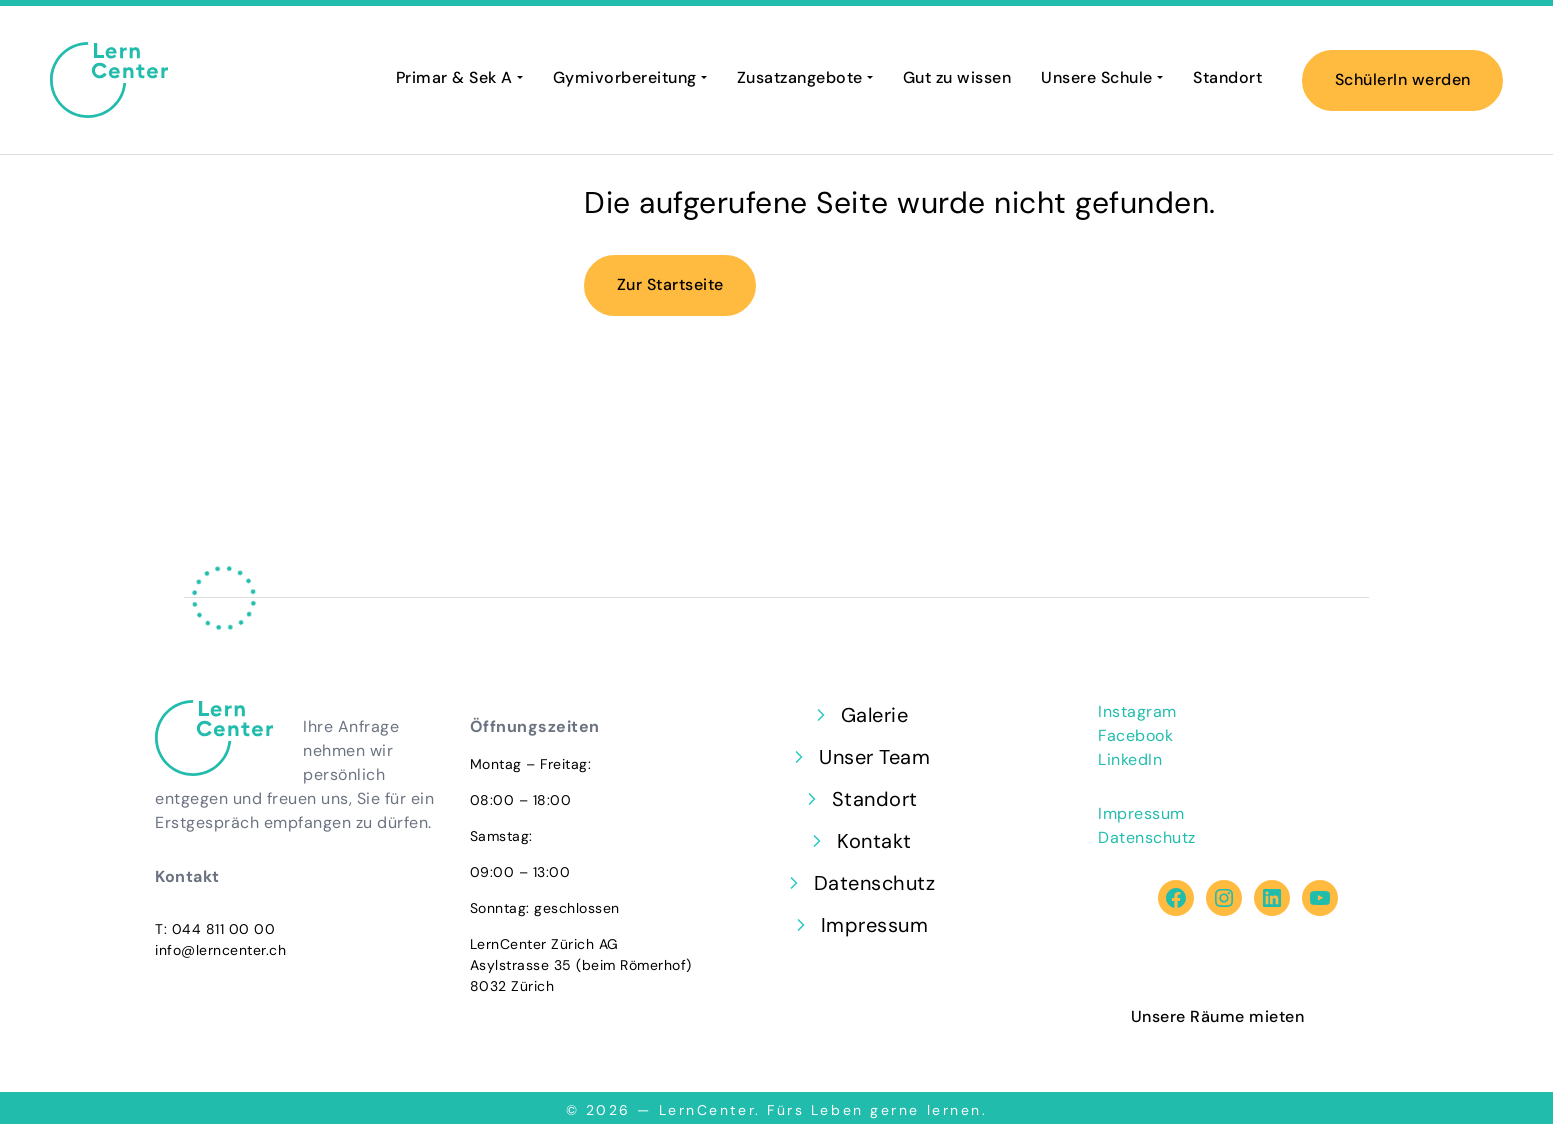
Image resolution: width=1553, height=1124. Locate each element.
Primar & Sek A (454, 77)
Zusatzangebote (800, 77)
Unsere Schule (1097, 77)
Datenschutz (1147, 837)
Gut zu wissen (957, 77)
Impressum (1141, 813)
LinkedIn (1130, 759)
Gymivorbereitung (625, 77)
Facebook (1135, 735)
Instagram (1137, 711)
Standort (1227, 77)
